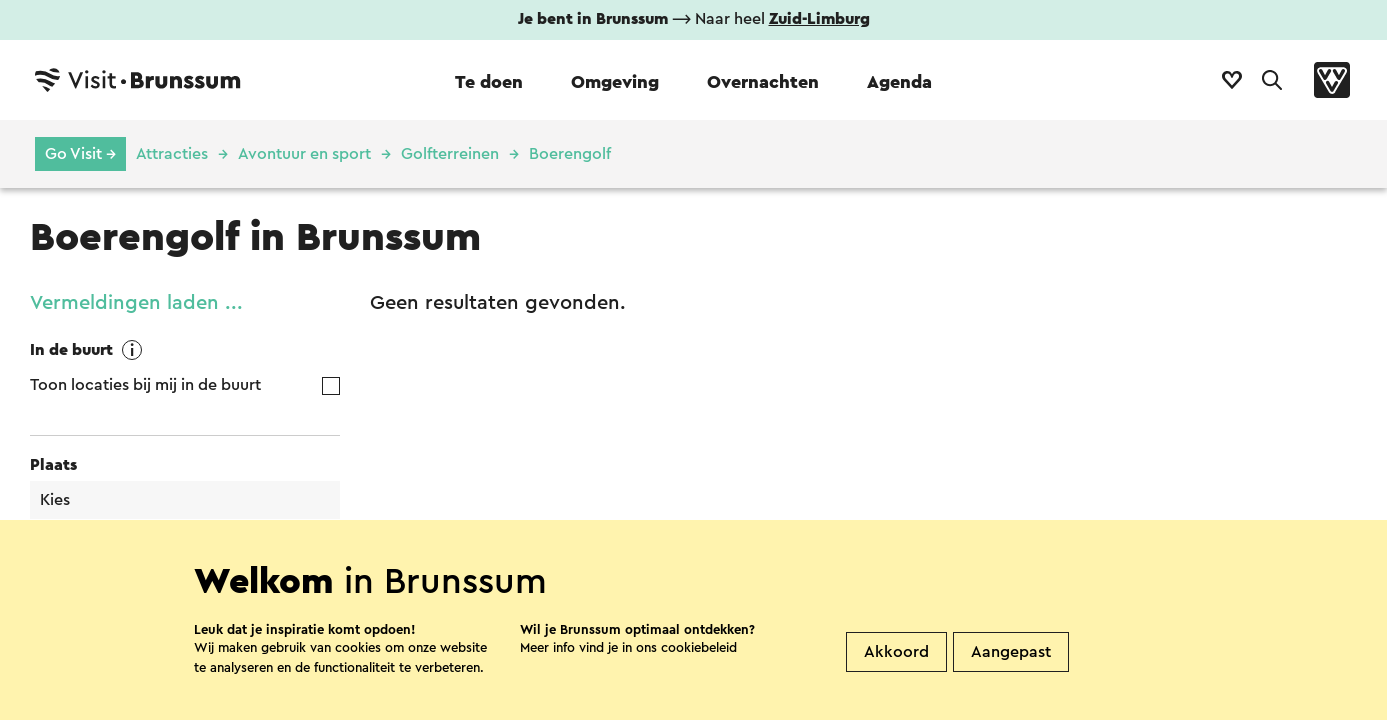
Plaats (53, 465)
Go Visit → (80, 154)
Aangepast (1011, 674)
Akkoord (896, 674)
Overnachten (763, 82)
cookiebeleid (699, 669)
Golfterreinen (450, 154)
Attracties (172, 154)
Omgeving (615, 82)
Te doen (489, 82)
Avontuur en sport (304, 154)
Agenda (899, 82)
